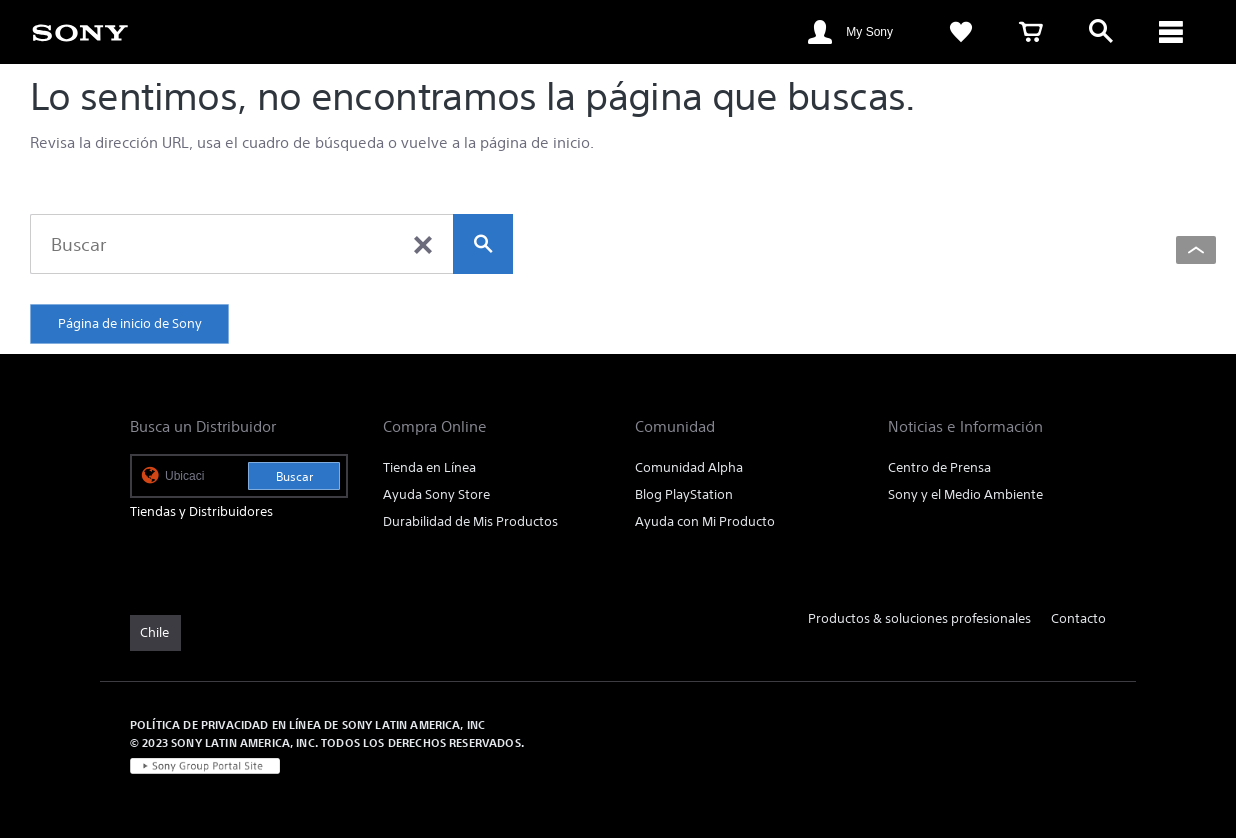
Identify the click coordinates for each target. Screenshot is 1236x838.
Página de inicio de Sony (130, 323)
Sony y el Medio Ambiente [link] (965, 494)
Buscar (294, 476)
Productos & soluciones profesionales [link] (919, 618)
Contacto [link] (1078, 618)
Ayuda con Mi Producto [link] (705, 521)
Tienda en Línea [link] (429, 467)
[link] (80, 31)
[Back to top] (1196, 250)
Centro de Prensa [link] (939, 467)
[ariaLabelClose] (1171, 32)
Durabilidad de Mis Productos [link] (470, 521)
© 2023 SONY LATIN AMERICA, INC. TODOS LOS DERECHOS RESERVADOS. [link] (327, 742)
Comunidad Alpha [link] (689, 467)
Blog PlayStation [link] (684, 494)
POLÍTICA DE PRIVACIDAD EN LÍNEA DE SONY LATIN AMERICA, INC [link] (307, 724)
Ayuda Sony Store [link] (436, 494)
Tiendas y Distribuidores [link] (201, 511)
